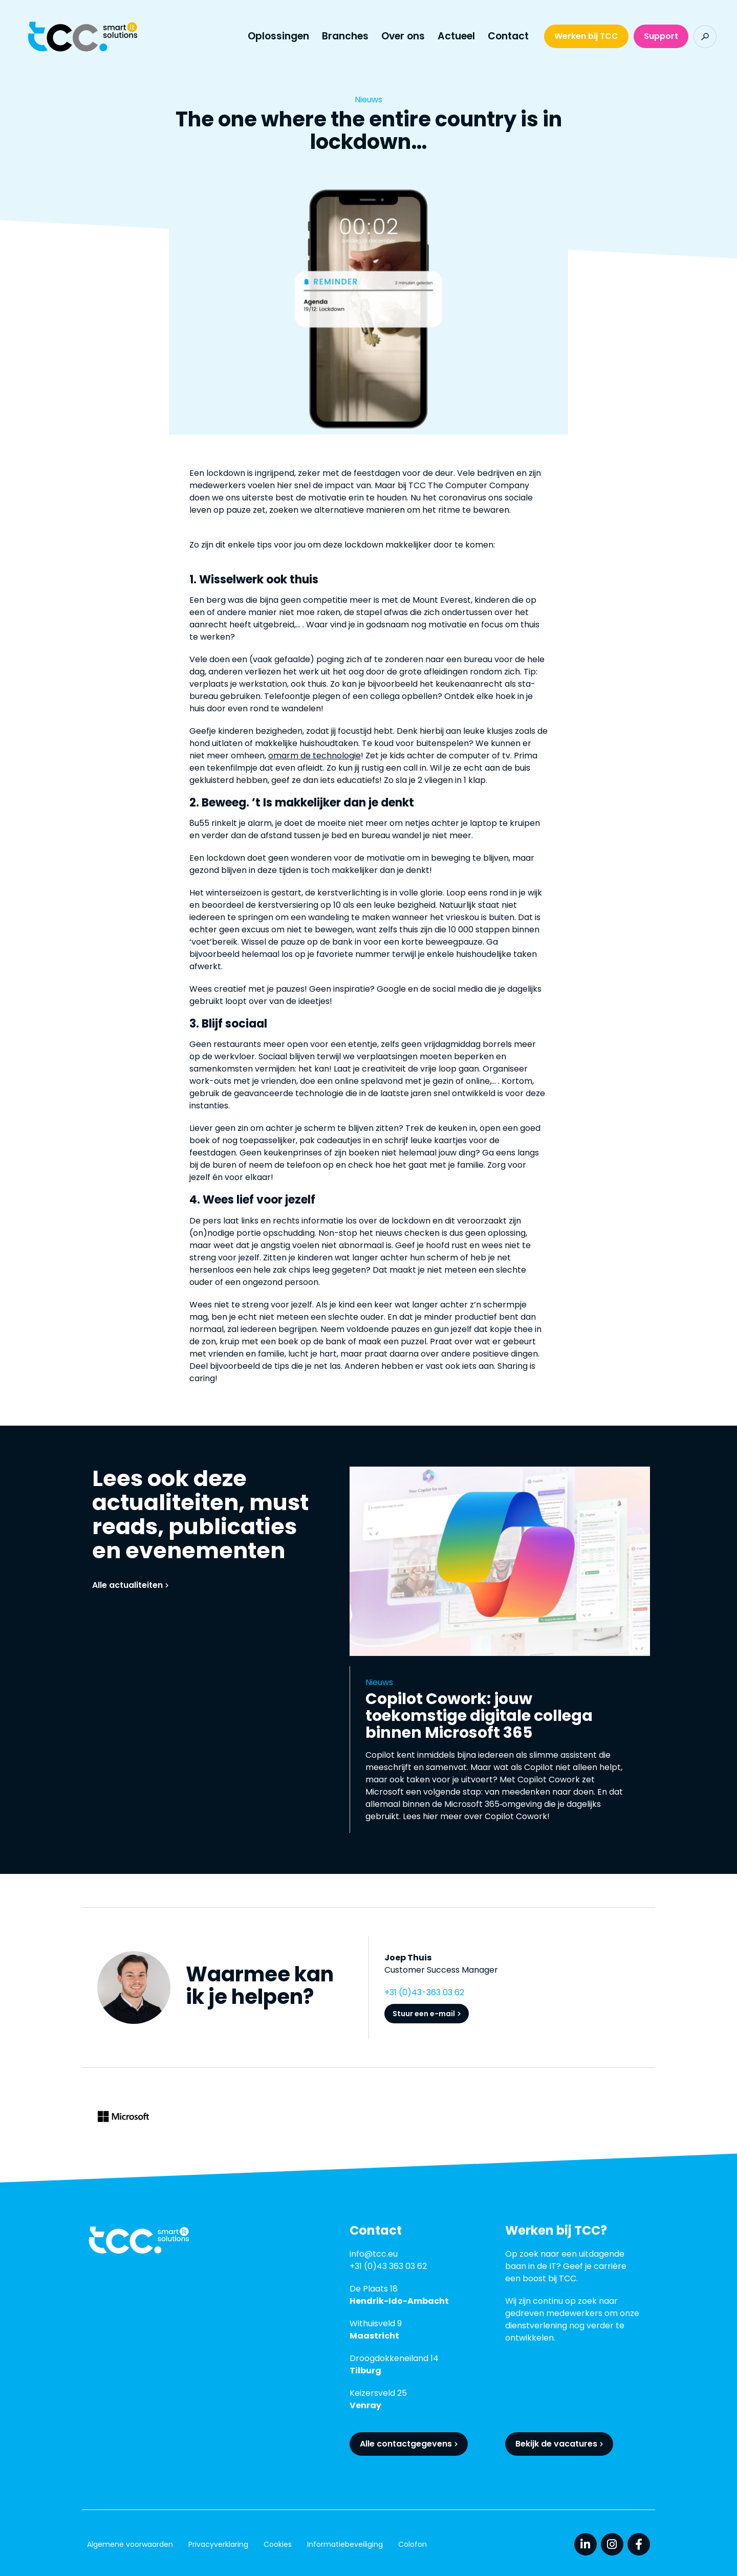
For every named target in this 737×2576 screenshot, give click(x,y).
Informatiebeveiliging (345, 2544)
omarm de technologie (314, 755)
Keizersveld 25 (378, 2399)
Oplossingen (278, 36)
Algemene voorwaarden (130, 2544)
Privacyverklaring (218, 2544)
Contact (508, 36)
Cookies (278, 2544)
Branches (345, 36)
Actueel (456, 36)
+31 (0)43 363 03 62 (388, 2266)
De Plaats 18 (399, 2295)
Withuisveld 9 (376, 2330)
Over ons (403, 36)
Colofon (412, 2544)
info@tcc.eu (374, 2254)
